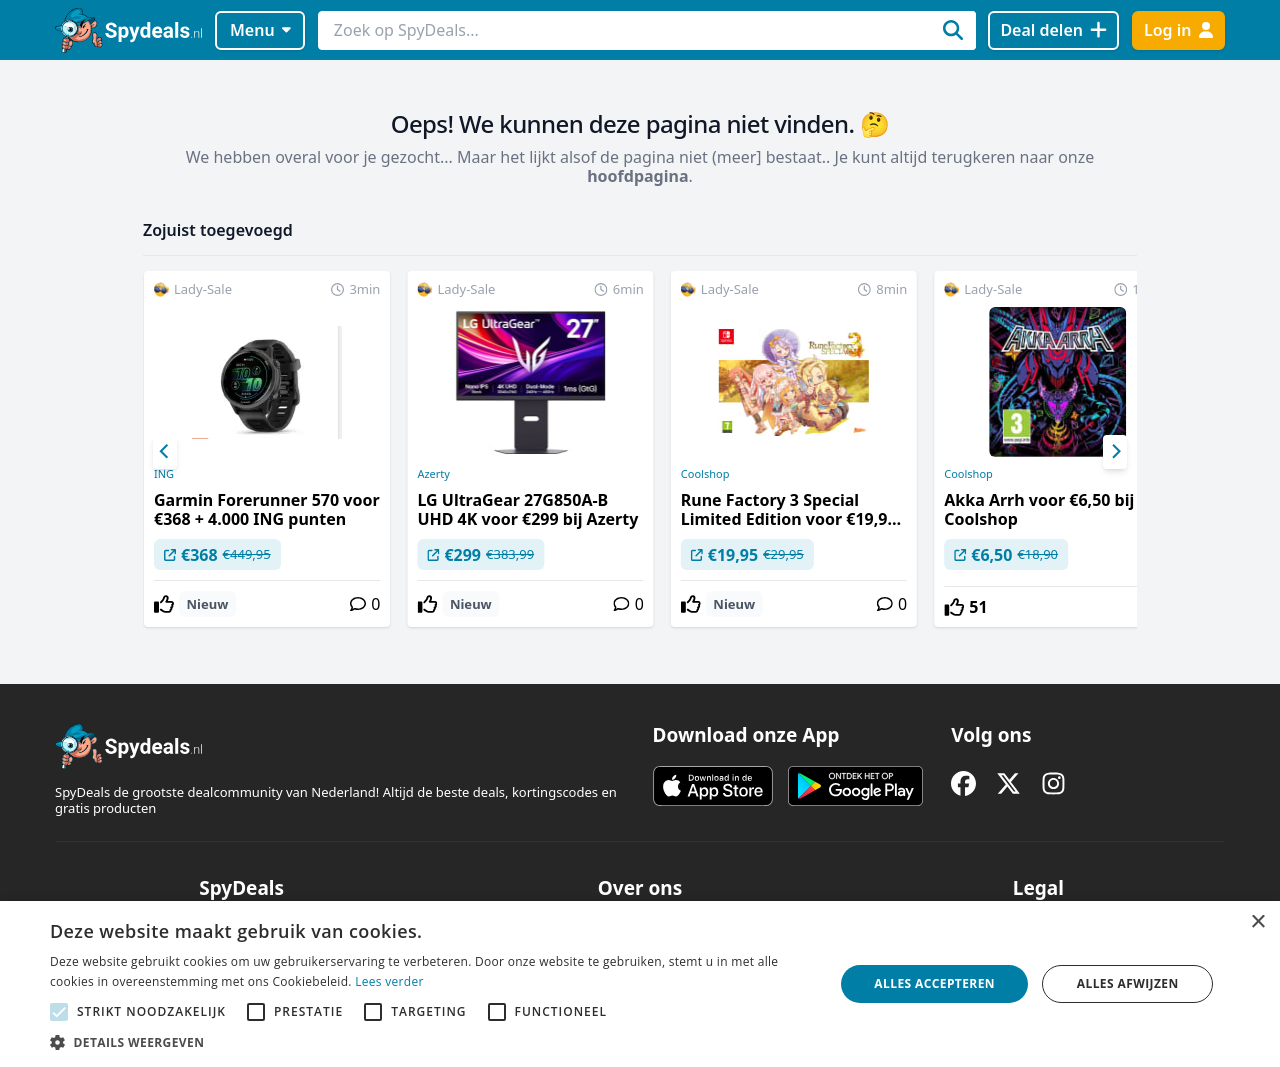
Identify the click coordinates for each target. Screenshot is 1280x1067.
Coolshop (705, 474)
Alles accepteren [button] (934, 983)
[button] (430, 1042)
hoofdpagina (637, 176)
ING (164, 474)
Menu (260, 30)
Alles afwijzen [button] (1128, 983)
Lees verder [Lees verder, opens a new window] (389, 981)
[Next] (1115, 452)
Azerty (433, 474)
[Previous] (165, 452)
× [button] (1257, 922)
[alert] (640, 984)
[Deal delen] (1053, 30)
